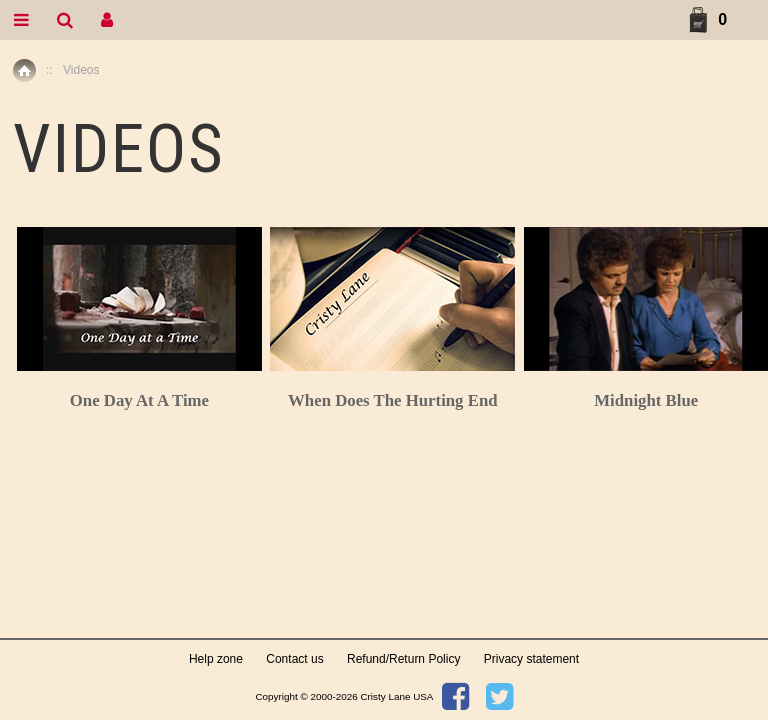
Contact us (294, 659)
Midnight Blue (646, 400)
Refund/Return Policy (403, 659)
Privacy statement (531, 659)
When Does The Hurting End (393, 400)
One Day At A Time (139, 400)
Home (24, 70)
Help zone (216, 659)
